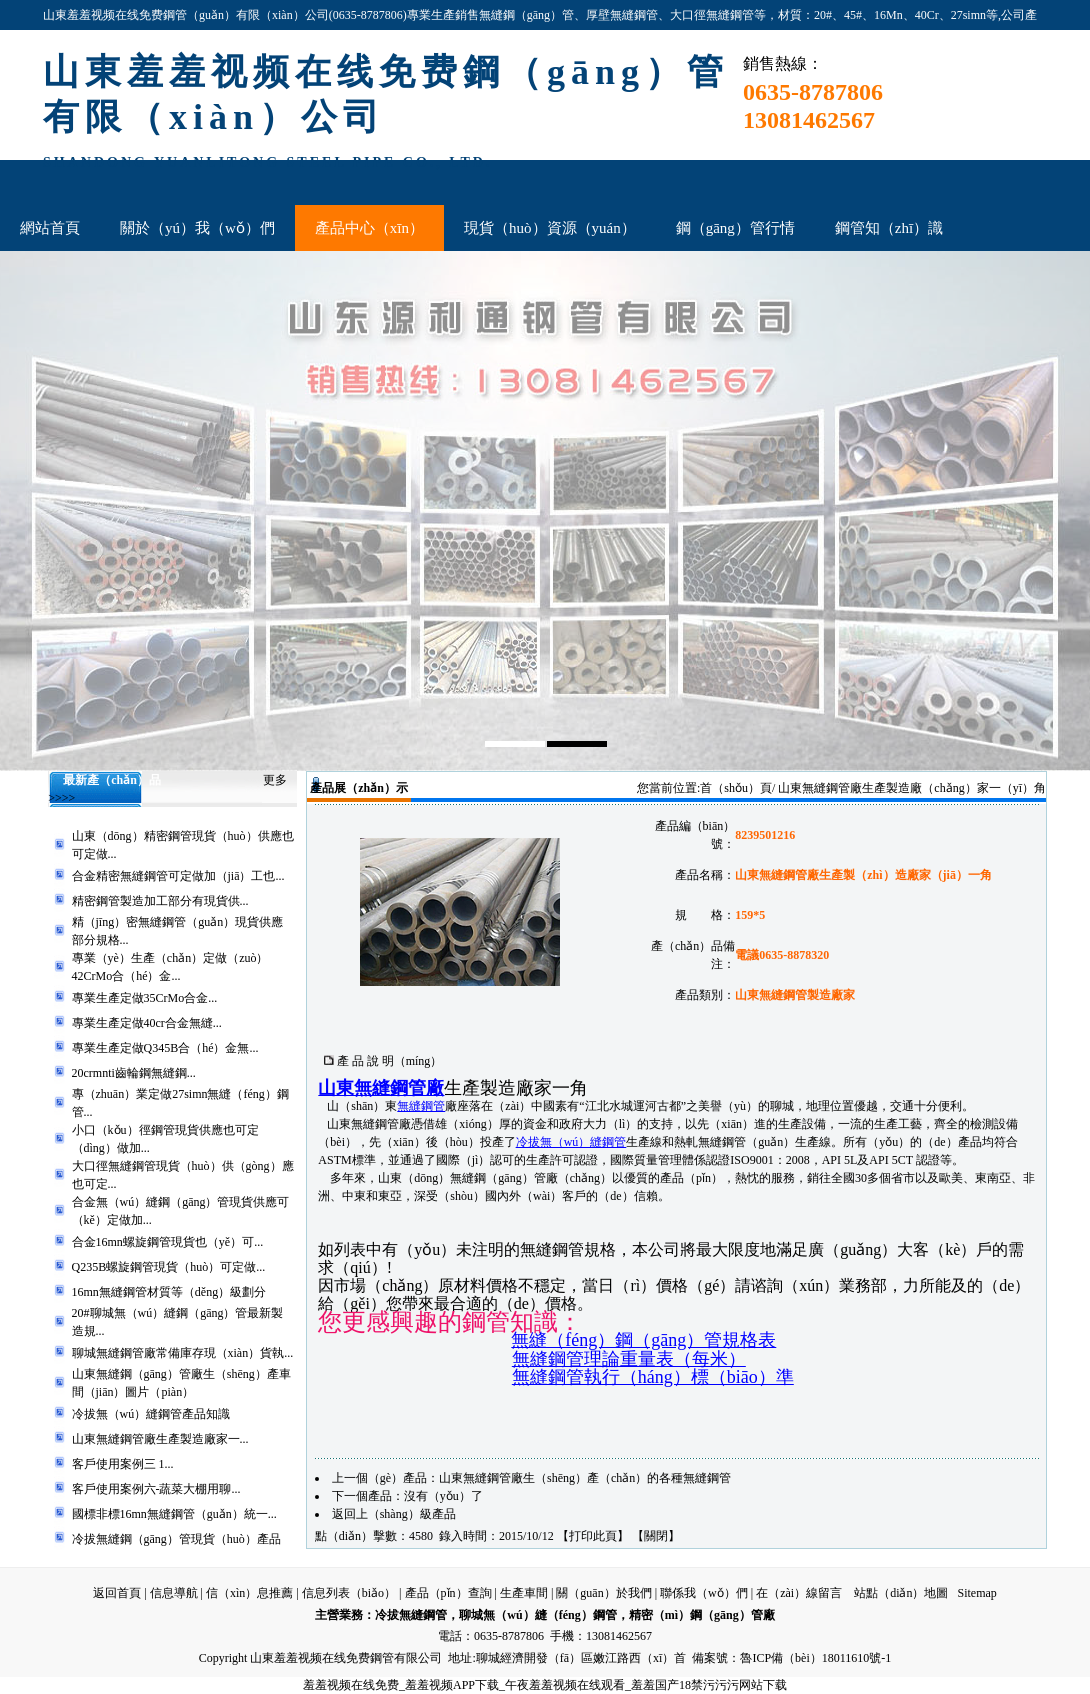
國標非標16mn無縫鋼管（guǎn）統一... (174, 1514)
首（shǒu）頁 (736, 788)
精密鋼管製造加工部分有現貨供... (160, 901)
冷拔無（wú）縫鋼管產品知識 (151, 1414)
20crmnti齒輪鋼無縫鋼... (134, 1073)
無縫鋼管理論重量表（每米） (629, 1359)
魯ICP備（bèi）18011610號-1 (815, 1658)
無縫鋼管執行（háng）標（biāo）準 (653, 1377)
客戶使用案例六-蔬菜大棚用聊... (156, 1489)
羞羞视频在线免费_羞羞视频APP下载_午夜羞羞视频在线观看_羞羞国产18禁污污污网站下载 (545, 1685)
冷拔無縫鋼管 (411, 1615)
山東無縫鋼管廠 (381, 1088)
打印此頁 (593, 1536)
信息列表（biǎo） (349, 1593)
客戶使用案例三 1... (123, 1464)
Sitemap (976, 1593)
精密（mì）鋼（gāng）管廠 (702, 1615)
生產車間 (524, 1593)
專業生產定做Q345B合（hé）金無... (165, 1048)
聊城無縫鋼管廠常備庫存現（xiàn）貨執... (183, 1353)
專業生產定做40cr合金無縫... (147, 1023)
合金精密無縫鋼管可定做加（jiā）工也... (178, 876)
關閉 (656, 1536)
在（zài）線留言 (799, 1593)
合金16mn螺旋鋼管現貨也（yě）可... (168, 1242)
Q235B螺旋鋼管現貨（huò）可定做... (169, 1267)
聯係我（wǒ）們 (704, 1593)
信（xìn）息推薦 (249, 1593)
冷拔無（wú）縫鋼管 (571, 1142)
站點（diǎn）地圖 (901, 1593)
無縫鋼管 (421, 1106)
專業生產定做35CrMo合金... (145, 998)
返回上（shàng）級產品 (394, 1514)
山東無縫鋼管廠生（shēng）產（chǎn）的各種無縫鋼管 (585, 1478)
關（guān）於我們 (603, 1593)
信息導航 (174, 1593)
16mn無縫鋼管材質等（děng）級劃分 (169, 1292)
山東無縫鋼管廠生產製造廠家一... (160, 1439)
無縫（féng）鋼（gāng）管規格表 (643, 1340)
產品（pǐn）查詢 (448, 1593)
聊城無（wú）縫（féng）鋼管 (537, 1615)
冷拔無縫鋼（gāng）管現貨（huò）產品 (176, 1539)
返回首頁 (117, 1593)
